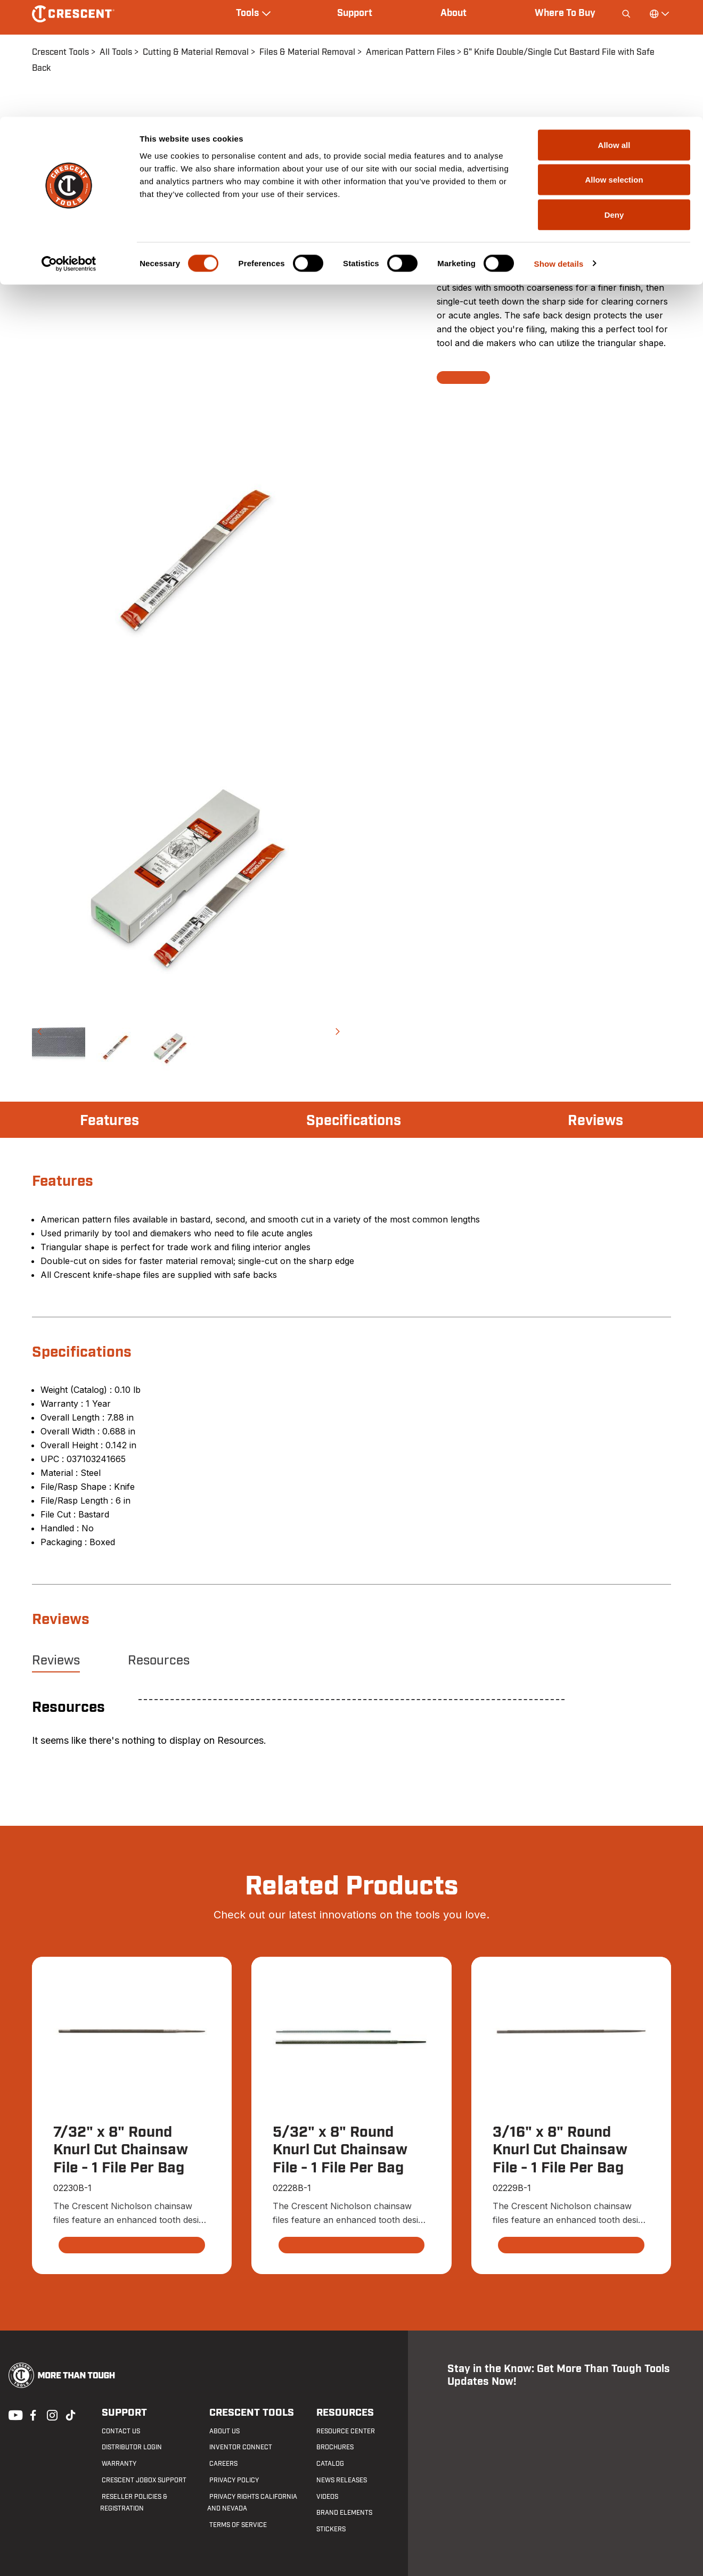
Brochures (333, 2447)
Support (121, 2413)
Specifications (353, 1120)
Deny (614, 97)
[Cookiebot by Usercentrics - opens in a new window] (69, 147)
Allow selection (614, 63)
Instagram (51, 2414)
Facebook (32, 2414)
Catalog (328, 2464)
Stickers (329, 2529)
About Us (222, 2431)
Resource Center (344, 2431)
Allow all (614, 27)
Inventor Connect (238, 2447)
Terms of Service (236, 2525)
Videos (326, 2496)
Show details (559, 146)
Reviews (594, 1120)
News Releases (340, 2480)
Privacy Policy (232, 2480)
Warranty (117, 2464)
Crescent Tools (247, 2413)
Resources (159, 1660)
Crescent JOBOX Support (142, 2480)
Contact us (119, 2431)
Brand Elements (343, 2513)
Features (110, 1120)
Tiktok (70, 2414)
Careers (221, 2464)
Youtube (13, 2414)
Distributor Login (130, 2447)
